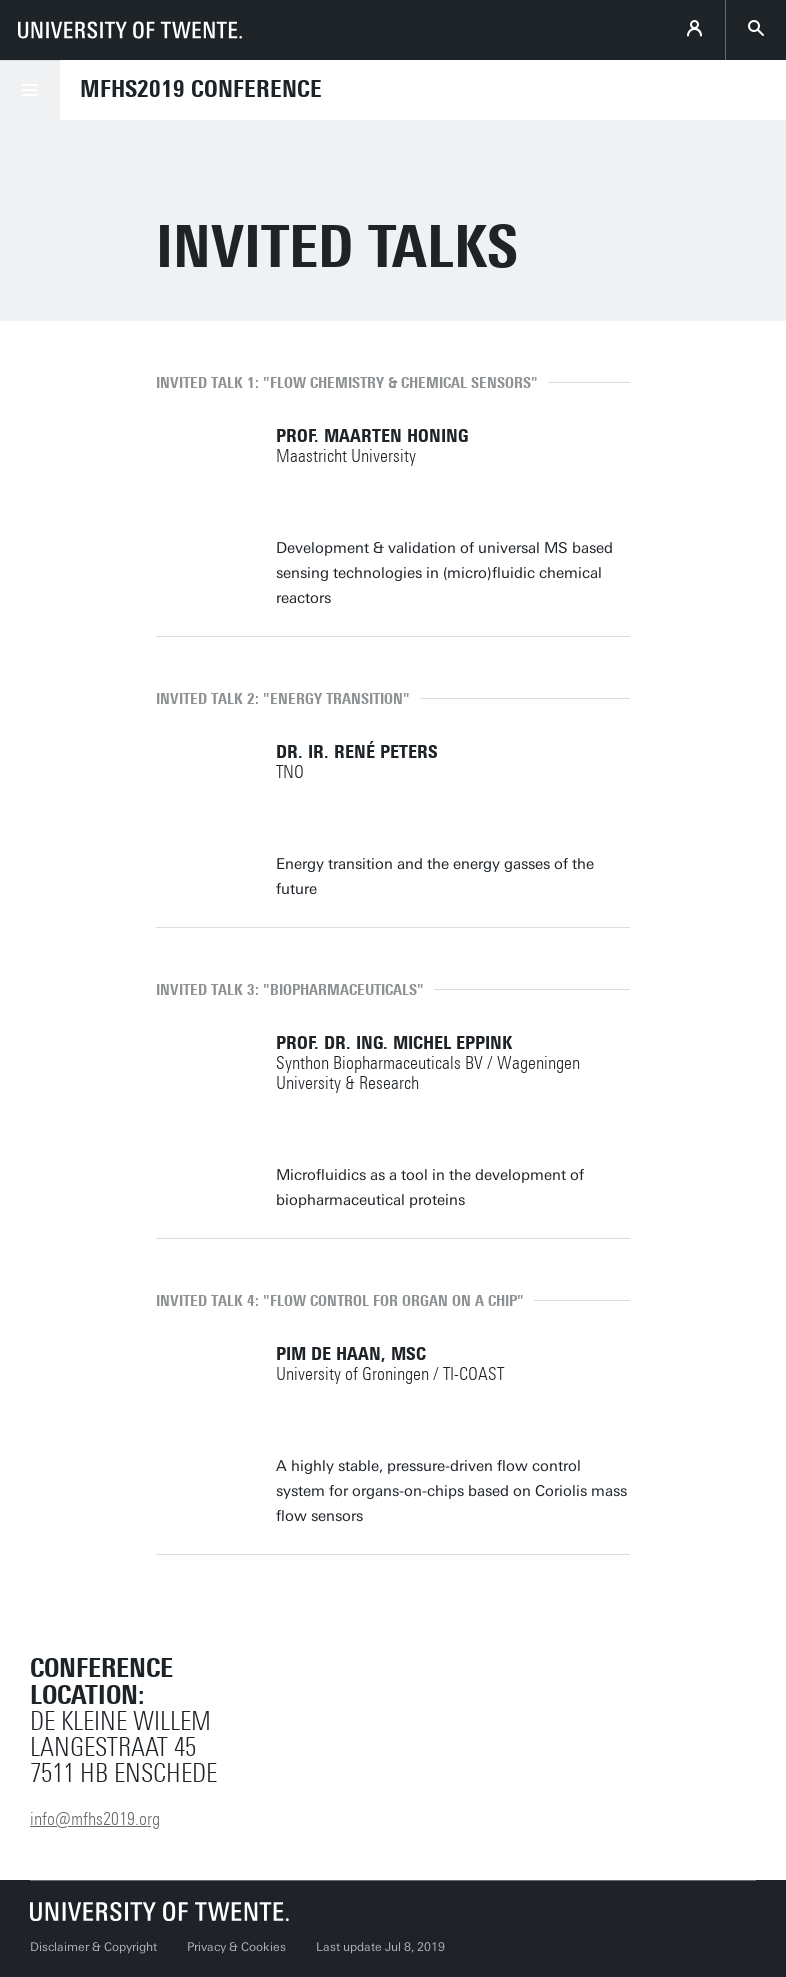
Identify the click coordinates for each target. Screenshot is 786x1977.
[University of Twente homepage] (130, 30)
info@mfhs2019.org (95, 1819)
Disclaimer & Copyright (93, 1947)
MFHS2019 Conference (201, 89)
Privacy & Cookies (236, 1947)
